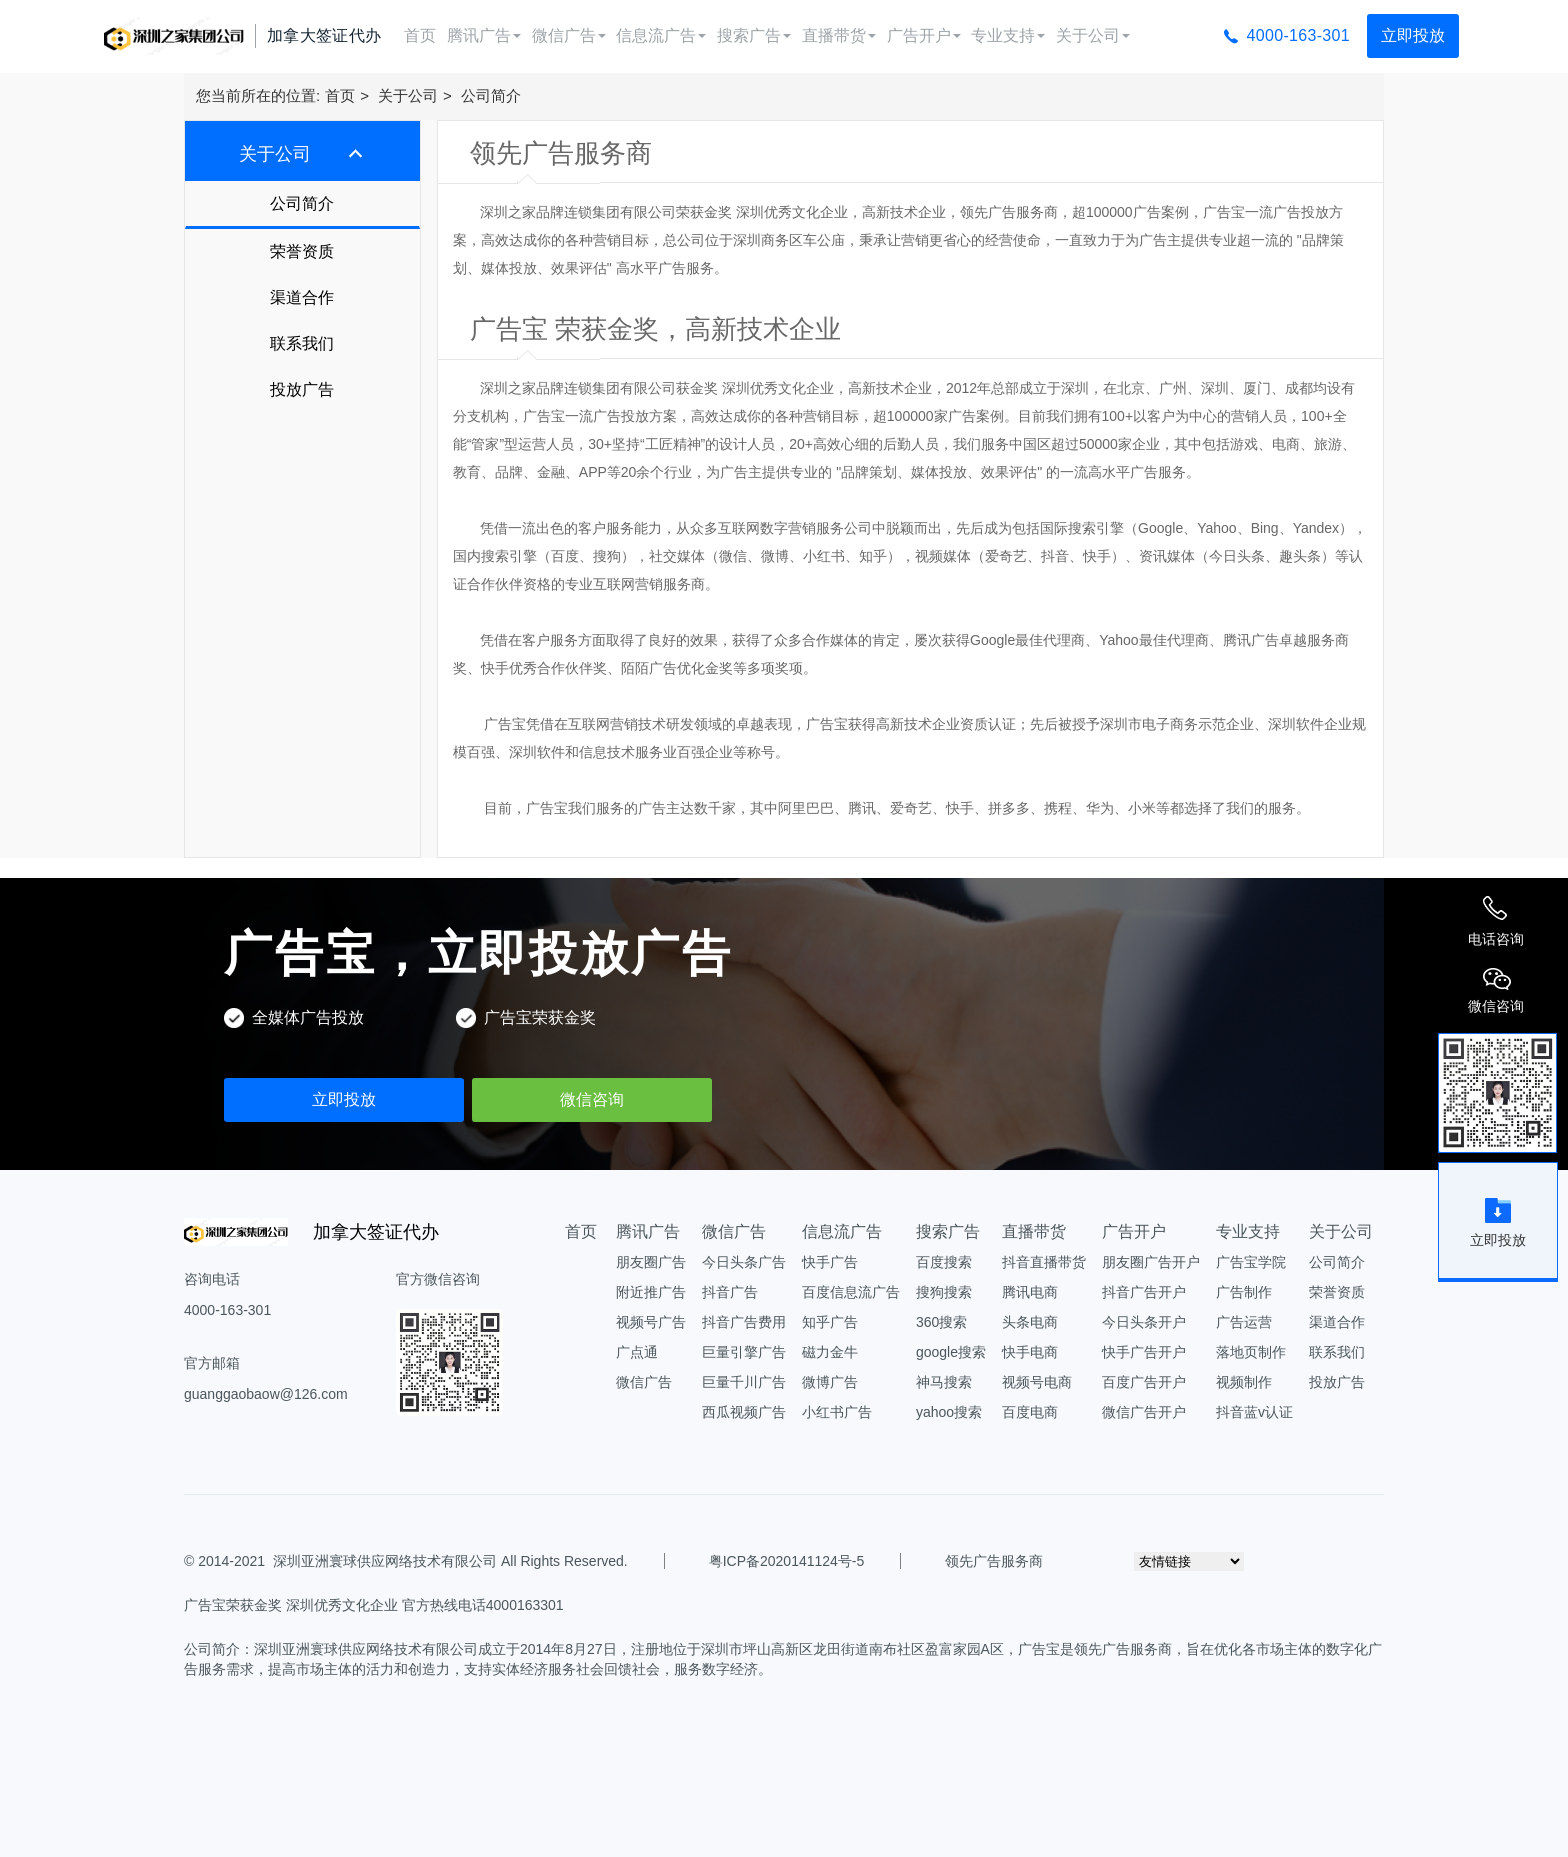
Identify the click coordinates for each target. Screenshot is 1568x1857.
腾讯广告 (484, 35)
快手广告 (830, 1262)
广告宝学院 (1251, 1262)
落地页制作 (1251, 1352)
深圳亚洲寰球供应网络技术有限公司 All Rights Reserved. (450, 1561)
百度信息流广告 (851, 1292)
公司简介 (491, 95)
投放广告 (302, 389)
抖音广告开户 (1144, 1292)
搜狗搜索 (944, 1292)
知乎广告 (830, 1322)
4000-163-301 (1298, 35)
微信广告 (569, 35)
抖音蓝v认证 (1254, 1412)
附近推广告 (651, 1292)
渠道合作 (302, 297)
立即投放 (1413, 35)
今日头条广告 (744, 1262)
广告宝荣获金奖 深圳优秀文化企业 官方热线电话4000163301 (374, 1605)
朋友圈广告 (651, 1262)
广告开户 (924, 35)
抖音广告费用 (744, 1322)
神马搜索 (944, 1382)
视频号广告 (651, 1322)
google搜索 (951, 1352)
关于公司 (1093, 35)
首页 (420, 35)
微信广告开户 (1144, 1412)
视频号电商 (1037, 1382)
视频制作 (1244, 1382)
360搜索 (941, 1322)
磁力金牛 (830, 1352)
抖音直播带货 (1044, 1262)
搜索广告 (754, 35)
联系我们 (302, 343)
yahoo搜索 (949, 1412)
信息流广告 (661, 35)
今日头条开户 (1144, 1322)
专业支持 (1008, 35)
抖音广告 (730, 1292)
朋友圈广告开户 (1151, 1262)
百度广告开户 (1144, 1382)
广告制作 (1244, 1292)
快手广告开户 (1144, 1352)
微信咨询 (592, 1099)
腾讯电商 (1030, 1292)
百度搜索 (944, 1262)
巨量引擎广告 (744, 1352)
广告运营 (1244, 1322)
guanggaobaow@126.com (266, 1394)
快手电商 (1030, 1352)
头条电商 (1030, 1322)
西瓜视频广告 (744, 1412)
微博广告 (830, 1382)
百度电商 (1030, 1412)
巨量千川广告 (744, 1382)
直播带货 (839, 35)
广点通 (637, 1352)
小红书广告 (837, 1412)
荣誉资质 (302, 251)
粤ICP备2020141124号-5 (787, 1561)
